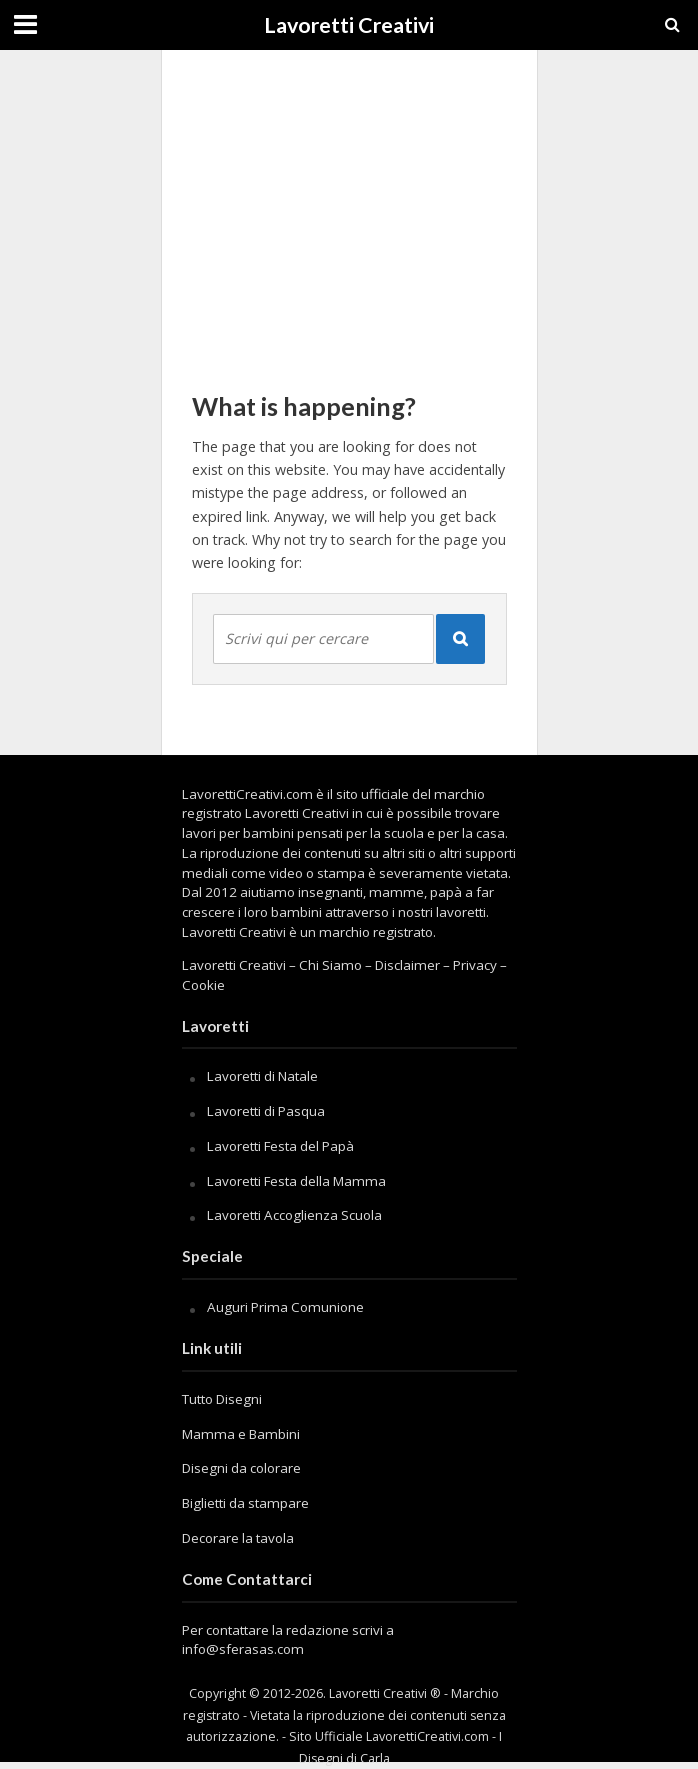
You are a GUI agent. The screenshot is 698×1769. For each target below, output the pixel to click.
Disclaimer (407, 965)
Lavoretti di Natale (262, 1076)
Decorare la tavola (238, 1538)
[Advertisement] (349, 210)
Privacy (475, 965)
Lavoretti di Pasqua (266, 1111)
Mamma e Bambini (241, 1434)
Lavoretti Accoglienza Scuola (294, 1215)
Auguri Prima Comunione (285, 1307)
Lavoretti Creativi (349, 25)
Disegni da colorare (241, 1468)
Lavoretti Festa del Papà (280, 1146)
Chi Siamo (330, 965)
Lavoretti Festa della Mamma (296, 1181)
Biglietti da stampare (245, 1503)
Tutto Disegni (222, 1399)
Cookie (203, 985)
